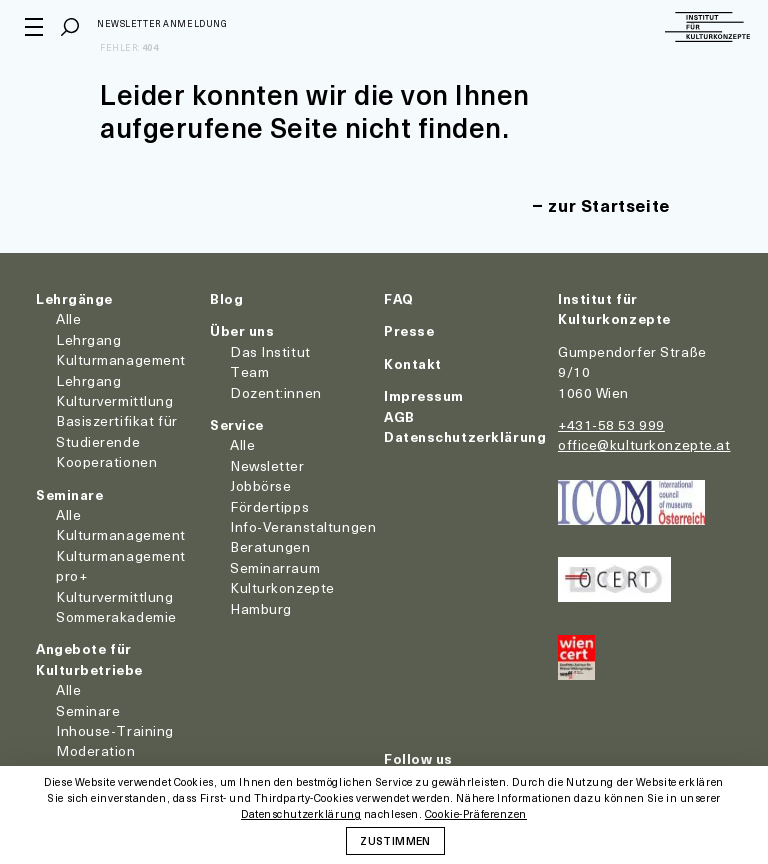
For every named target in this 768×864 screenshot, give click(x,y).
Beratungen (270, 546)
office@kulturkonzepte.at (644, 444)
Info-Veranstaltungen (303, 526)
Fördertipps (269, 506)
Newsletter (267, 465)
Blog (226, 298)
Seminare (69, 494)
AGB (399, 416)
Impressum (424, 395)
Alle (68, 318)
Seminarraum (275, 567)
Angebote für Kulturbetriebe (89, 658)
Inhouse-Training (115, 730)
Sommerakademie (116, 616)
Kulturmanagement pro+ (121, 565)
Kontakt (413, 363)
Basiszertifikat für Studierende (117, 430)
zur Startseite (601, 204)
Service (237, 424)
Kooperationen (106, 461)
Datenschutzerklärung (465, 436)
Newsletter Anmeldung (173, 25)
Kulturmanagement (121, 534)
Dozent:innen (276, 392)
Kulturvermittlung (115, 596)
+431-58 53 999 (611, 424)
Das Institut (270, 351)
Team (249, 371)
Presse (409, 330)
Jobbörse (260, 485)
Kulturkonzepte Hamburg (282, 597)
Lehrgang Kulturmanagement (121, 349)
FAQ (399, 298)
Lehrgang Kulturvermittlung (115, 390)
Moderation (96, 750)
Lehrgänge (74, 298)
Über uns (242, 330)
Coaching (88, 771)
